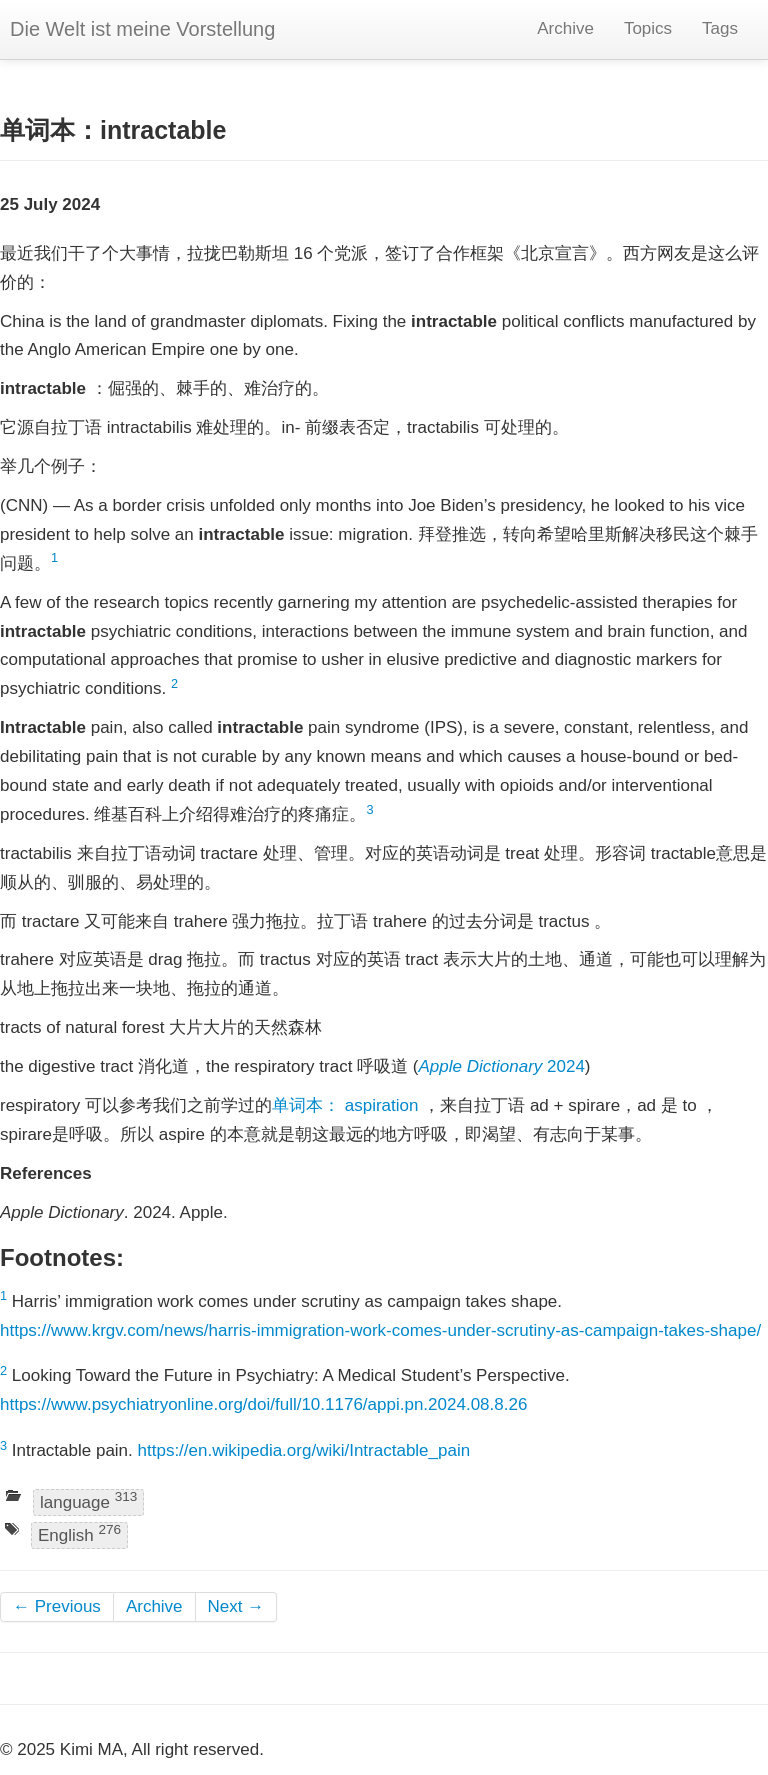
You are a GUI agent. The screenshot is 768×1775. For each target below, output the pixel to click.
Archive (565, 28)
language (88, 1500)
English (79, 1534)
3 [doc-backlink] (370, 809)
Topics (648, 28)
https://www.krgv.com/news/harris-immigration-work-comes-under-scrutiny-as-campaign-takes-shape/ (380, 1330)
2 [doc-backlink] (174, 683)
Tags (720, 28)
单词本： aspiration (345, 1105)
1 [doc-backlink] (54, 557)
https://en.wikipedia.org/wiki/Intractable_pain (304, 1450)
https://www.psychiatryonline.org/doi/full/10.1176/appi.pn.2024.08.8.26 (263, 1404)
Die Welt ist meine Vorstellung (142, 29)
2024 (502, 1066)
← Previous (57, 1606)
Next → (236, 1606)
